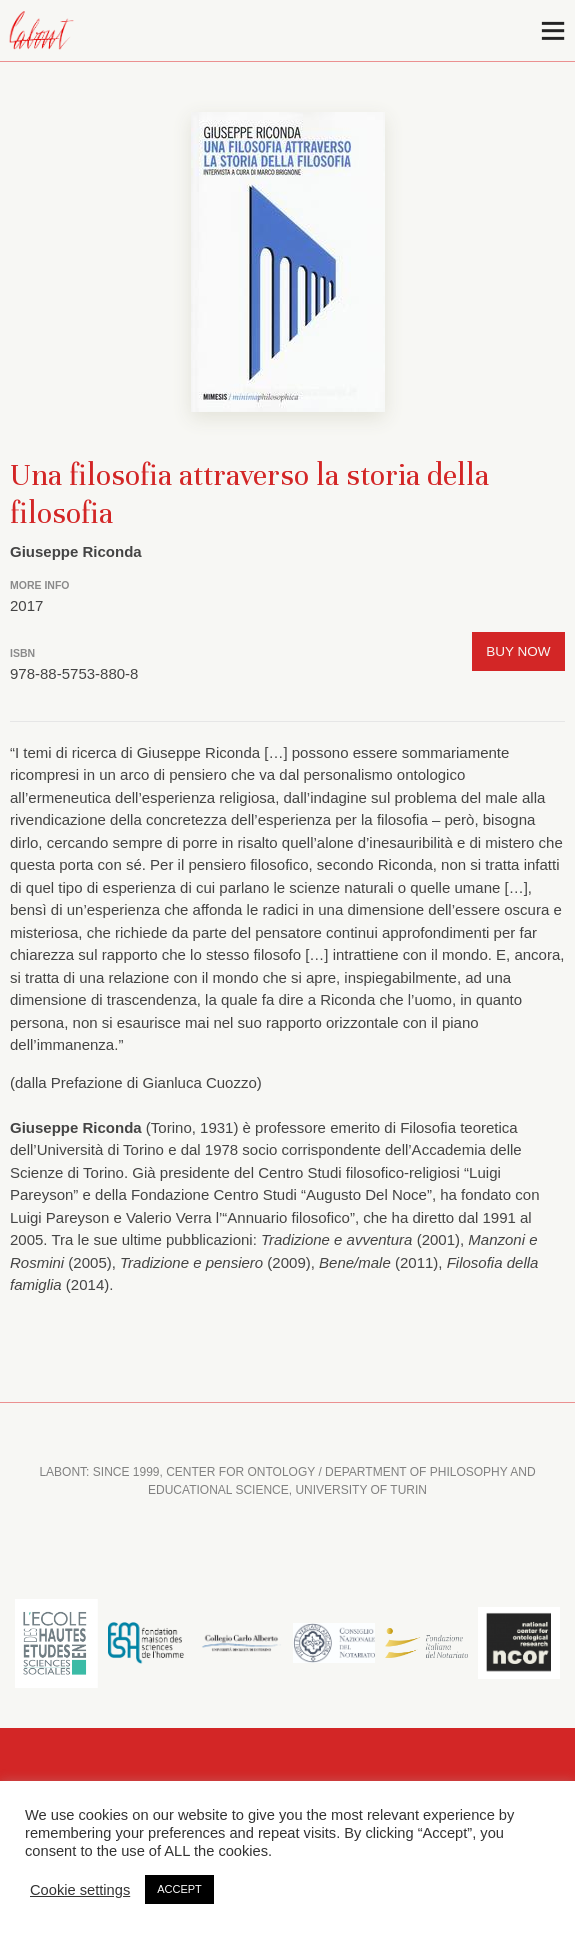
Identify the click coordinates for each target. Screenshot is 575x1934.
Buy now (518, 651)
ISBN (22, 653)
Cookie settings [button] (80, 1890)
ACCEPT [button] (179, 1889)
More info (40, 585)
